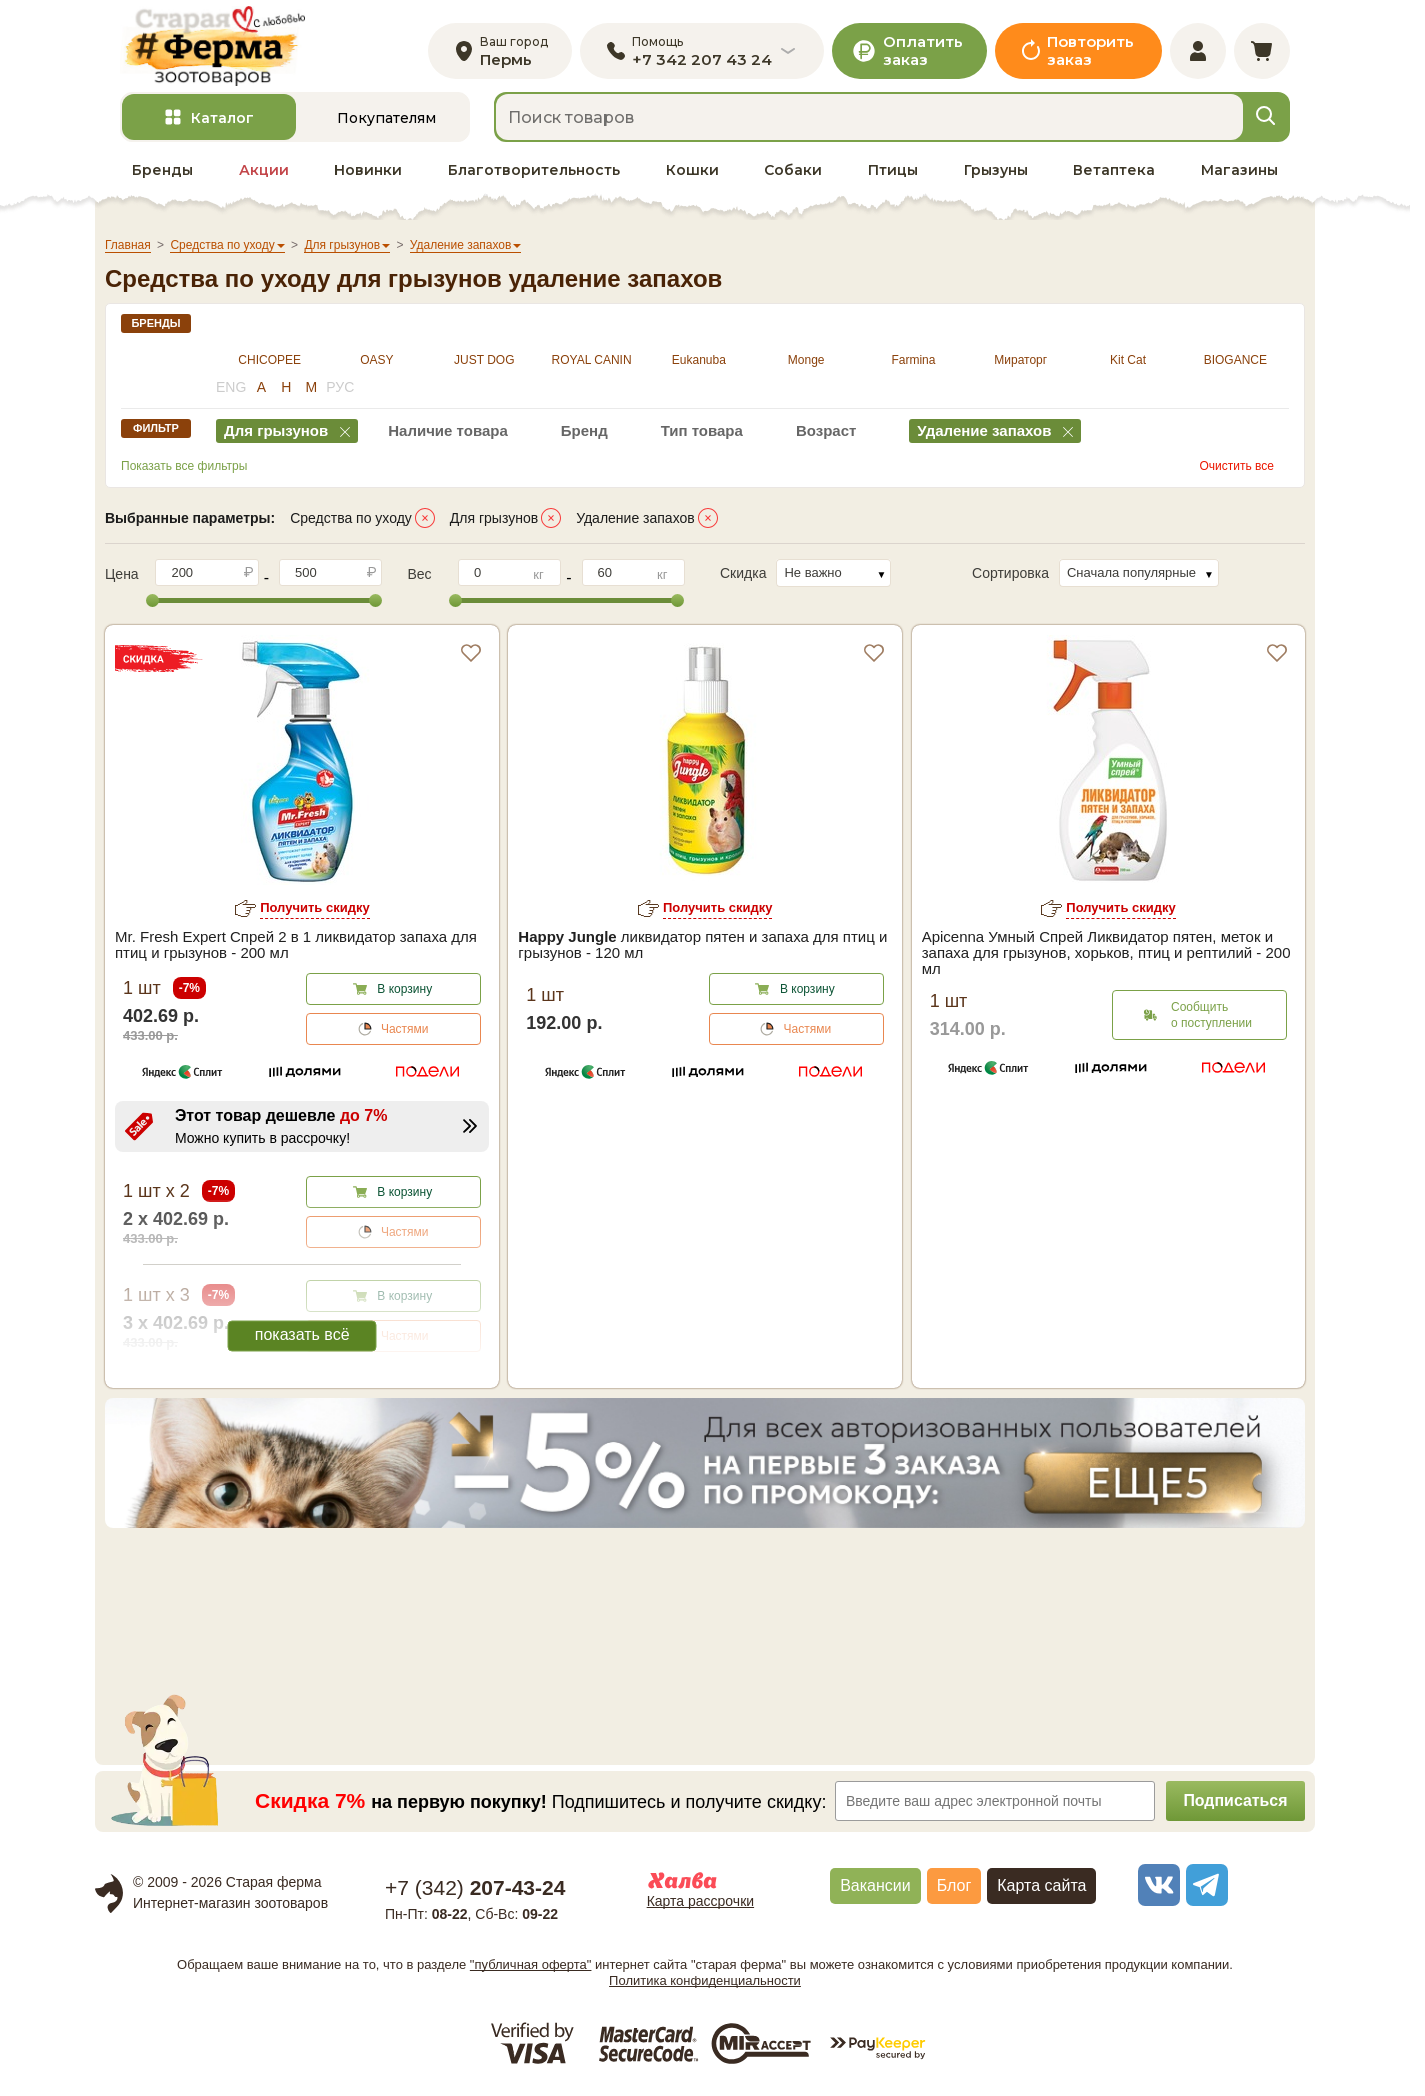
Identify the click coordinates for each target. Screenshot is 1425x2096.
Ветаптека (1114, 171)
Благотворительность (534, 171)
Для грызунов (494, 519)
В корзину (404, 990)
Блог (954, 1886)
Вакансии (875, 1886)
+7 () (475, 1888)
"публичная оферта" (531, 1964)
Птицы (893, 171)
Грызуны (996, 171)
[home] (213, 46)
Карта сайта (1041, 1886)
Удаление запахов (635, 519)
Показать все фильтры (184, 467)
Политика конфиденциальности (705, 1980)
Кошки (692, 171)
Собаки (793, 171)
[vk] (1156, 1886)
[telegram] (1204, 1886)
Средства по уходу (351, 519)
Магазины (1239, 171)
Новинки (368, 171)
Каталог (222, 119)
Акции (264, 171)
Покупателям (386, 119)
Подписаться (1235, 1801)
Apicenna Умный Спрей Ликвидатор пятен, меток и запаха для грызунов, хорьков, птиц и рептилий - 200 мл (1106, 954)
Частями (405, 1030)
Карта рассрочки (700, 1902)
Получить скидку (315, 908)
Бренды (162, 171)
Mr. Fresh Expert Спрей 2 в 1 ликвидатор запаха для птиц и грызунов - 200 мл (296, 946)
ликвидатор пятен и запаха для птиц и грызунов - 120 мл (702, 946)
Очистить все (1237, 467)
